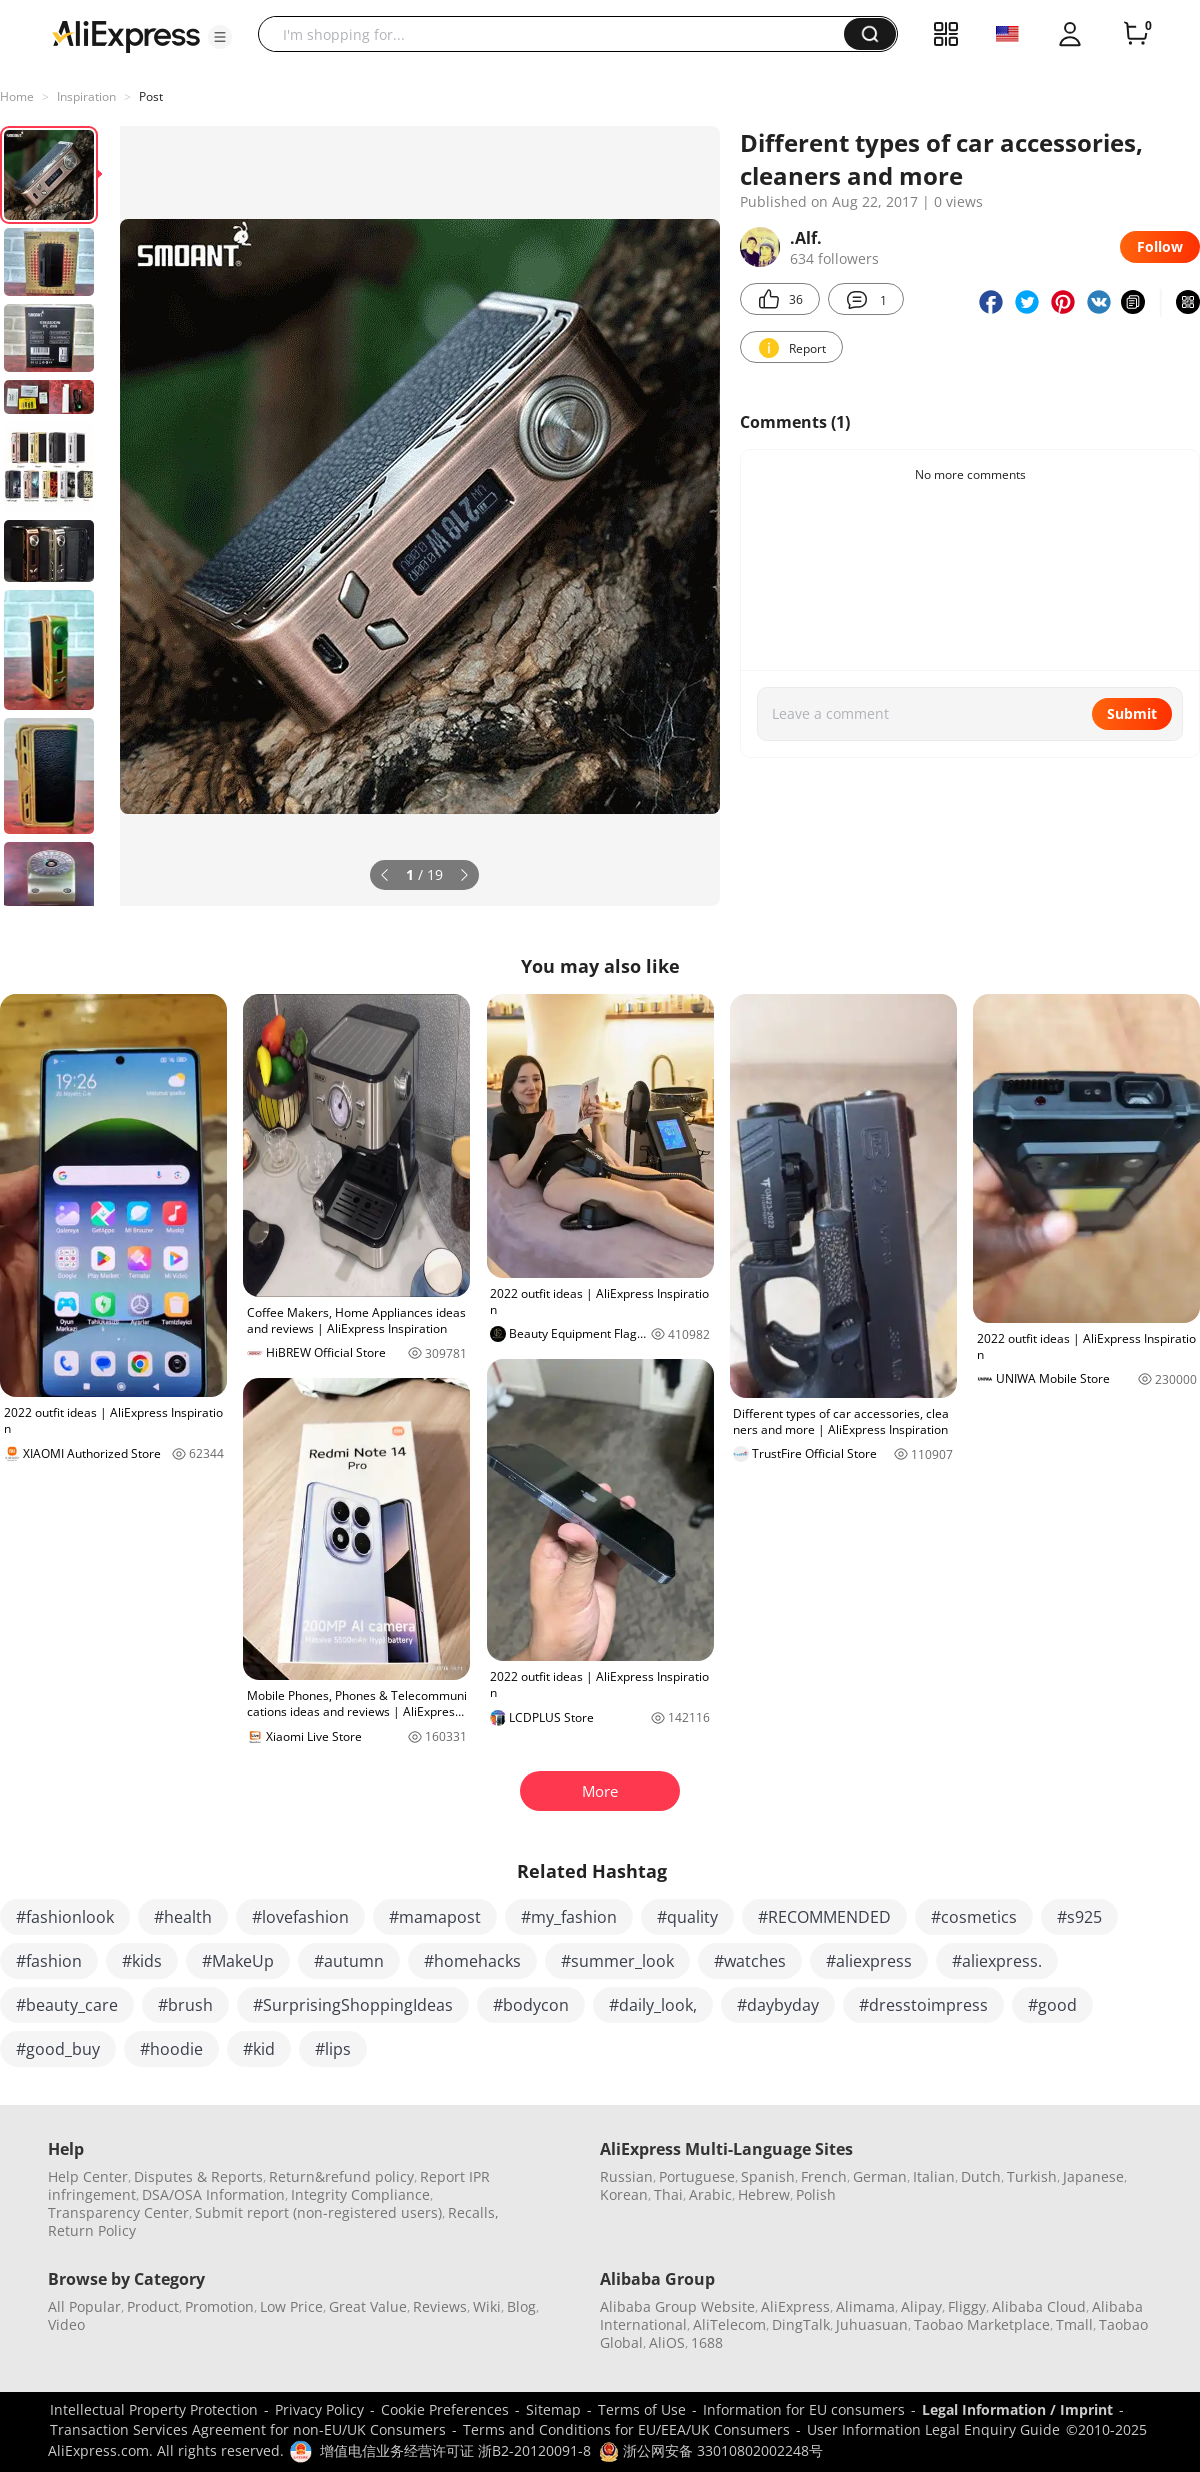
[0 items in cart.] (1136, 34)
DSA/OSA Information (213, 2194)
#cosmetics (974, 1917)
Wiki (487, 2306)
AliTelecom (729, 2324)
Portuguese (697, 2176)
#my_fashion (569, 1917)
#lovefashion (300, 1917)
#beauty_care (67, 2005)
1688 (707, 2342)
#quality (687, 1917)
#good (1052, 2005)
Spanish (768, 2176)
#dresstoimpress (923, 2005)
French (824, 2176)
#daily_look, (653, 2005)
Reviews (440, 2306)
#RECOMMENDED (824, 1917)
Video (66, 2324)
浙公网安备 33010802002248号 (711, 2450)
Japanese (1093, 2176)
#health (183, 1917)
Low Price (291, 2306)
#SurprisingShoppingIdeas (353, 2005)
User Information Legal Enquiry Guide (933, 2429)
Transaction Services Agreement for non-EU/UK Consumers (248, 2429)
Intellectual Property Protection (154, 2409)
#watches (750, 1961)
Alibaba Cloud (1039, 2306)
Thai (668, 2194)
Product (153, 2306)
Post (151, 96)
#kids (142, 1961)
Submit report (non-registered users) (318, 2212)
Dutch (981, 2176)
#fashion (49, 1961)
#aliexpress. (997, 1961)
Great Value (368, 2306)
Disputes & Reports (198, 2176)
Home (17, 96)
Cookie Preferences (445, 2409)
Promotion (219, 2306)
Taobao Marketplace (982, 2324)
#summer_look (617, 1961)
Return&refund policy (341, 2176)
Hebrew (764, 2194)
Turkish (1032, 2176)
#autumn (349, 1961)
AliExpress (795, 2306)
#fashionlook (65, 1917)
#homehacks (472, 1961)
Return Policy (92, 2230)
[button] (220, 37)
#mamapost (435, 1917)
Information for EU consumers (804, 2409)
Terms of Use (642, 2409)
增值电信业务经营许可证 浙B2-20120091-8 (455, 2450)
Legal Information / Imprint (1017, 2409)
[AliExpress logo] (126, 35)
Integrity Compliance (360, 2194)
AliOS (667, 2342)
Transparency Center (118, 2212)
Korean (624, 2194)
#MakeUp (238, 1961)
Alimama (865, 2306)
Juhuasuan (872, 2324)
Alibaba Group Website (677, 2306)
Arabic (710, 2194)
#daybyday (778, 2005)
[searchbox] (558, 34)
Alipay (921, 2306)
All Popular (84, 2306)
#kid (259, 2049)
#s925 (1079, 1917)
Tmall (1074, 2324)
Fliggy (967, 2306)
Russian (626, 2176)
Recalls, (473, 2212)
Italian (934, 2176)
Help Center (88, 2176)
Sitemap (553, 2409)
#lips (333, 2049)
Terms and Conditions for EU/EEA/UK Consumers (626, 2429)
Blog (521, 2306)
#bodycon (531, 2005)
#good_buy (58, 2049)
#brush (185, 2005)
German (880, 2176)
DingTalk (801, 2324)
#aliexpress (869, 1961)
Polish (816, 2194)
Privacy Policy (319, 2409)
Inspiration (86, 96)
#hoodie (171, 2049)
